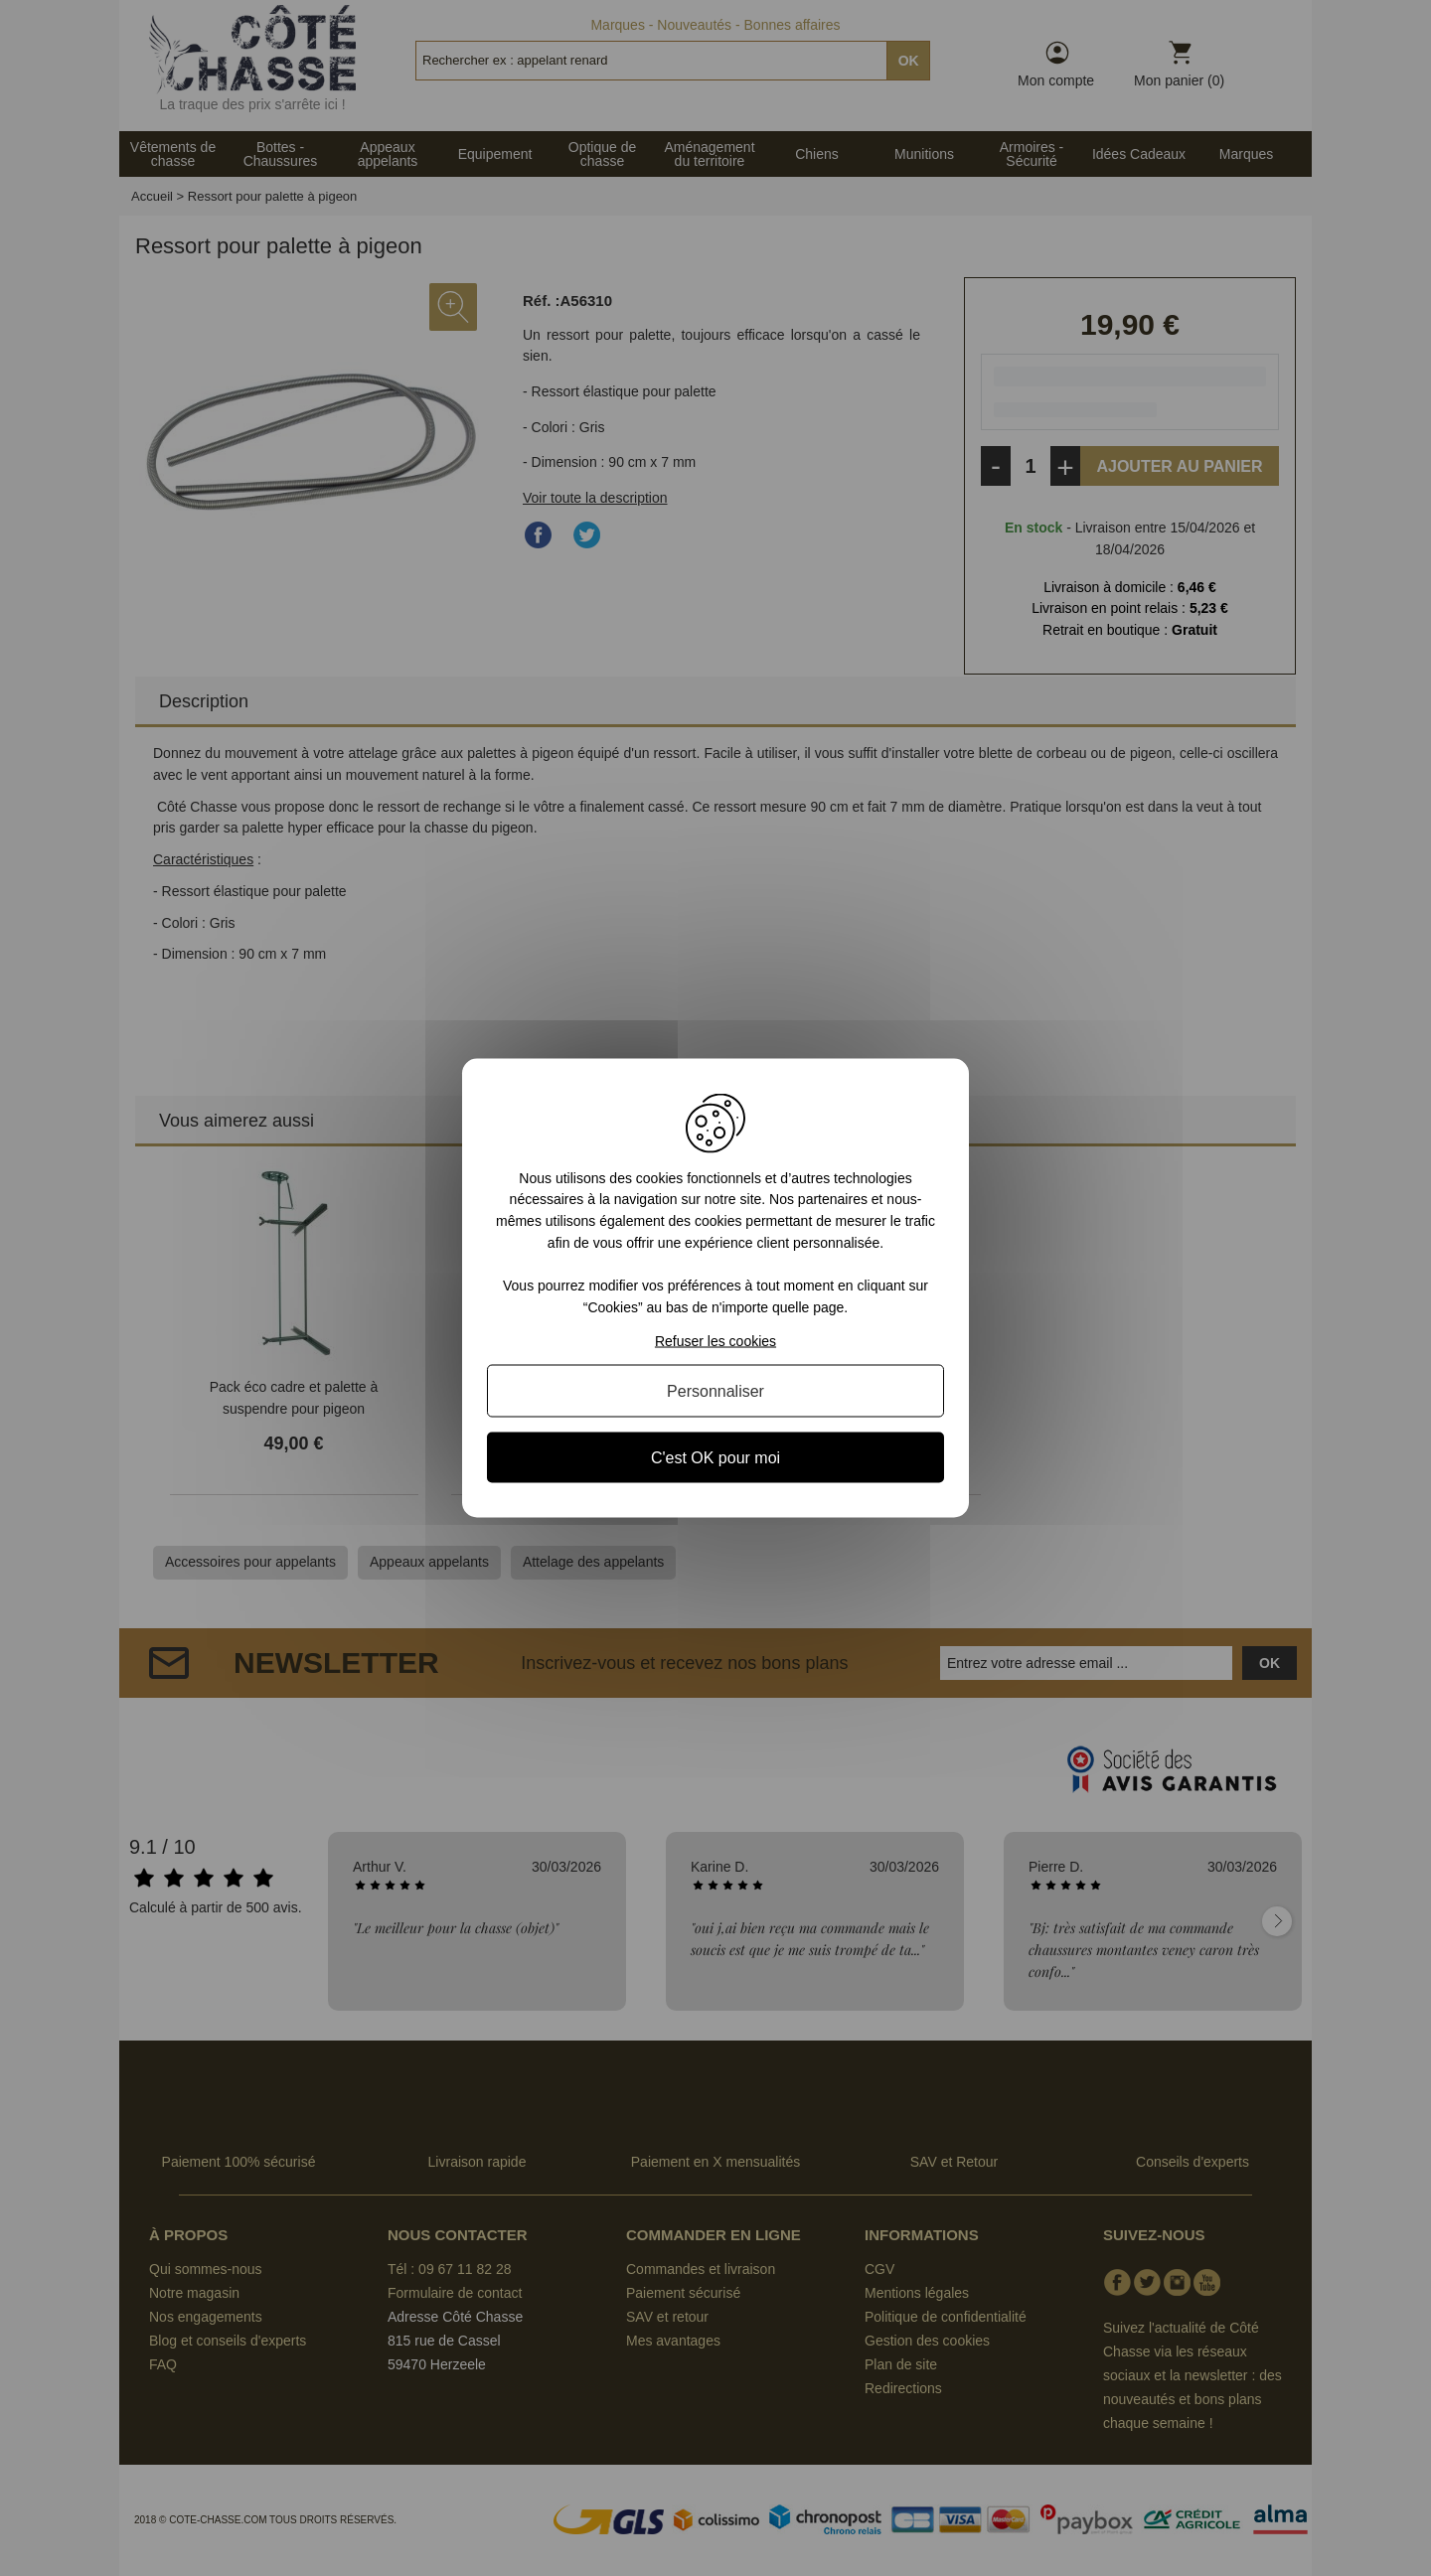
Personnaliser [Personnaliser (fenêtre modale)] (715, 1391)
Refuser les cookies (715, 1341)
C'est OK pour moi (715, 1457)
